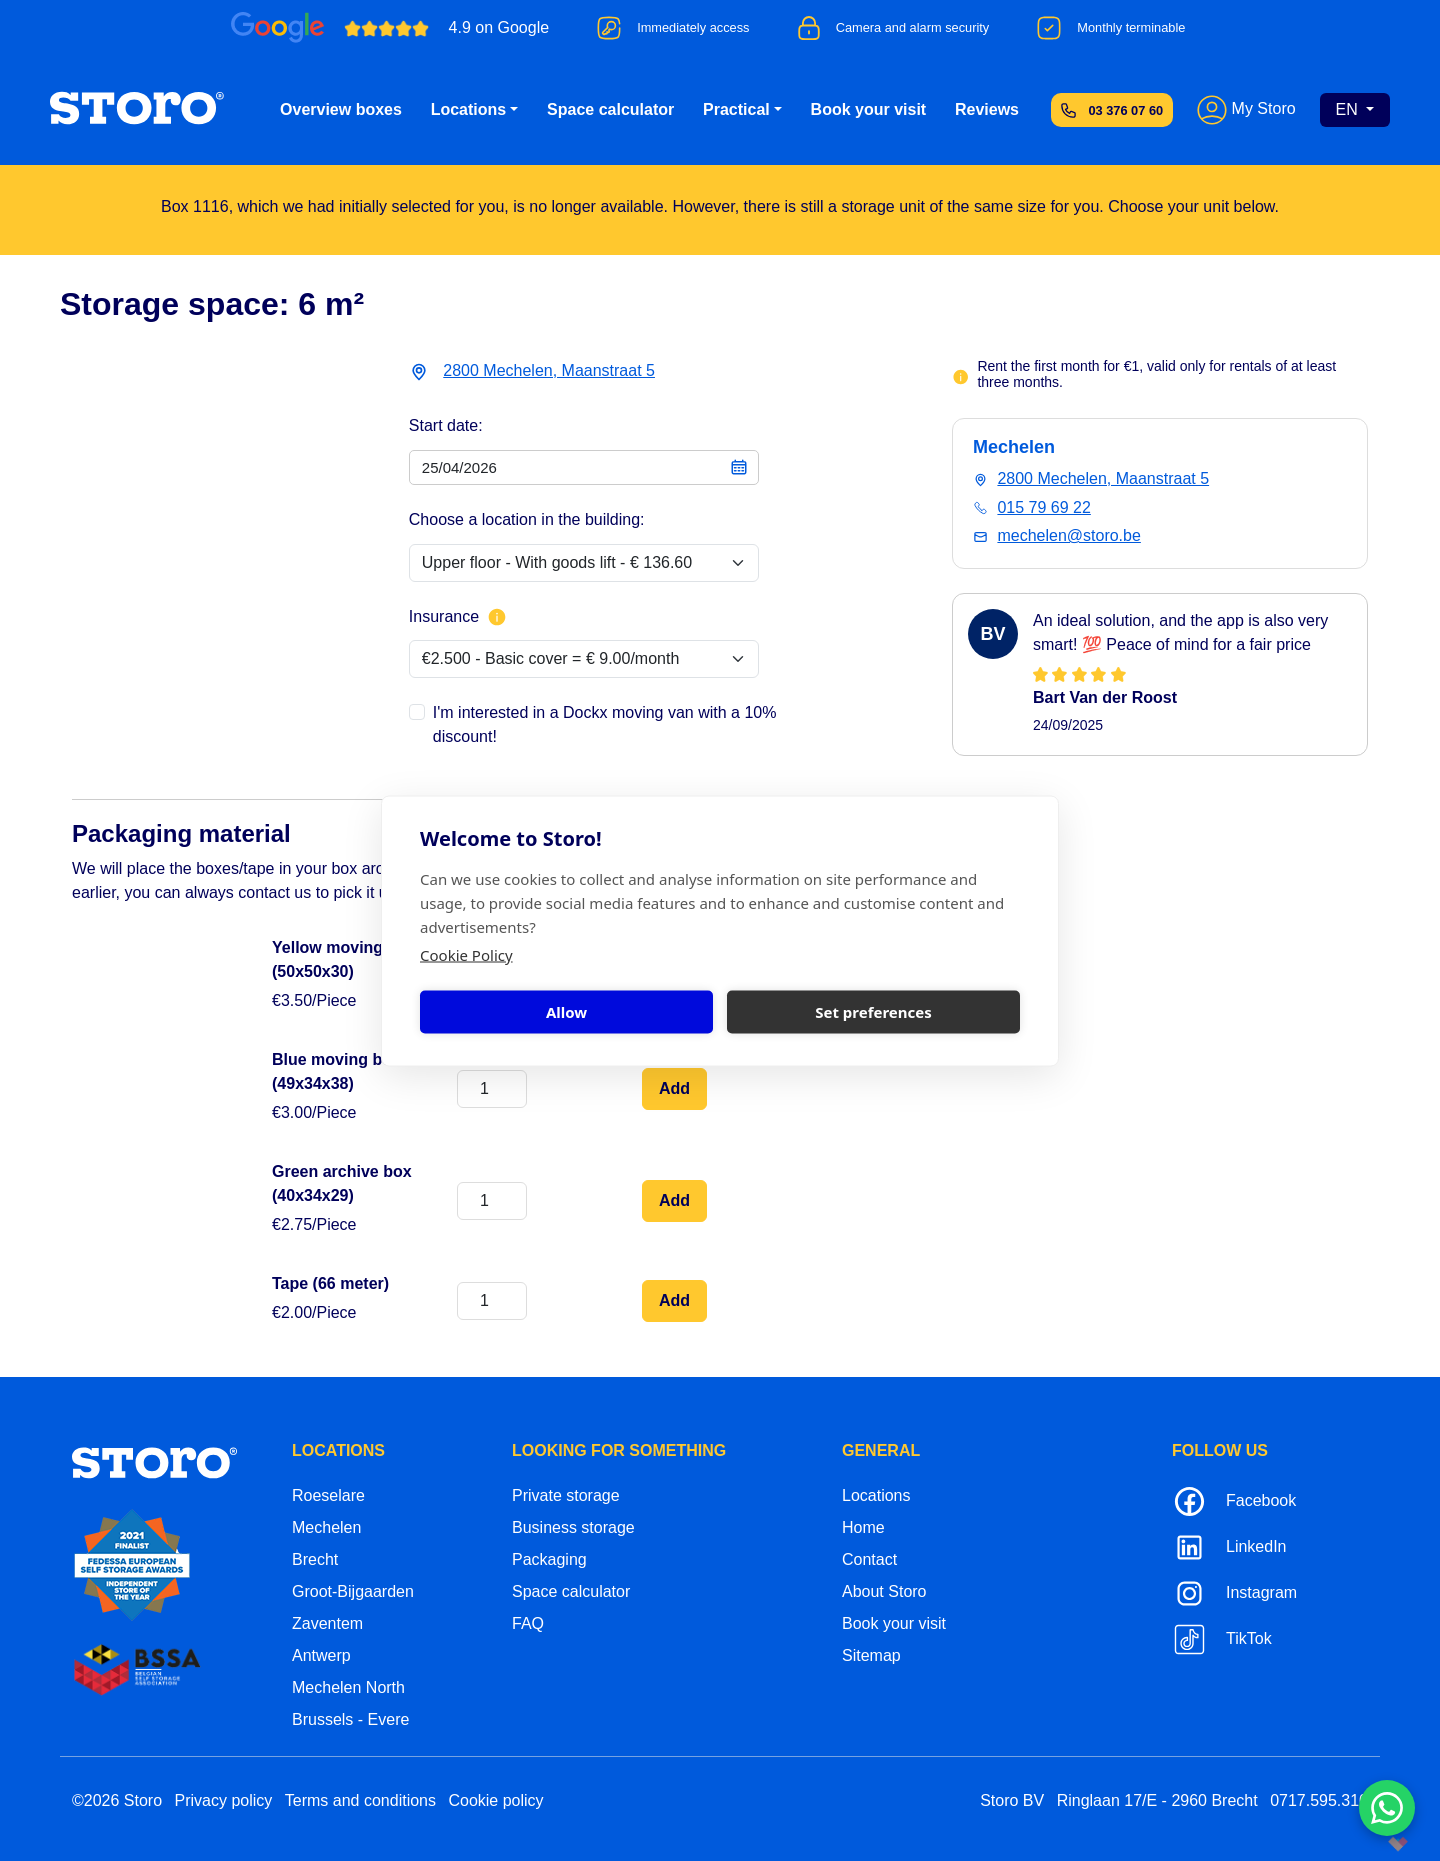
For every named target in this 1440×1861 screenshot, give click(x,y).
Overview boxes (341, 109)
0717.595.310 (1319, 1800)
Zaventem (327, 1623)
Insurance (458, 617)
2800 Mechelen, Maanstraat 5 (549, 370)
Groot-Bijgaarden (353, 1591)
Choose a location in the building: (527, 519)
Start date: (446, 425)
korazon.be (1366, 1843)
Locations (469, 109)
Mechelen (326, 1527)
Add (674, 1088)
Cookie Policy (466, 954)
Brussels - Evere (350, 1719)
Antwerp (321, 1655)
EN (1349, 109)
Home (863, 1527)
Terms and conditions (360, 1800)
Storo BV (1012, 1800)
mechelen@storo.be (1068, 535)
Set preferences (873, 1012)
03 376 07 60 (1125, 110)
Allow (566, 1012)
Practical (736, 109)
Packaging (549, 1559)
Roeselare (328, 1495)
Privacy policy (224, 1800)
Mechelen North (348, 1687)
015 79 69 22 (1043, 507)
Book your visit (869, 109)
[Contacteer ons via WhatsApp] (1387, 1808)
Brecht (315, 1559)
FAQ (528, 1623)
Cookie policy (495, 1800)
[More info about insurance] (497, 617)
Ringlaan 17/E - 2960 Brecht (1157, 1800)
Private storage (566, 1495)
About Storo (884, 1591)
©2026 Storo (117, 1800)
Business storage (573, 1527)
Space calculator (610, 109)
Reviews (987, 109)
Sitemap (871, 1655)
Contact (869, 1559)
